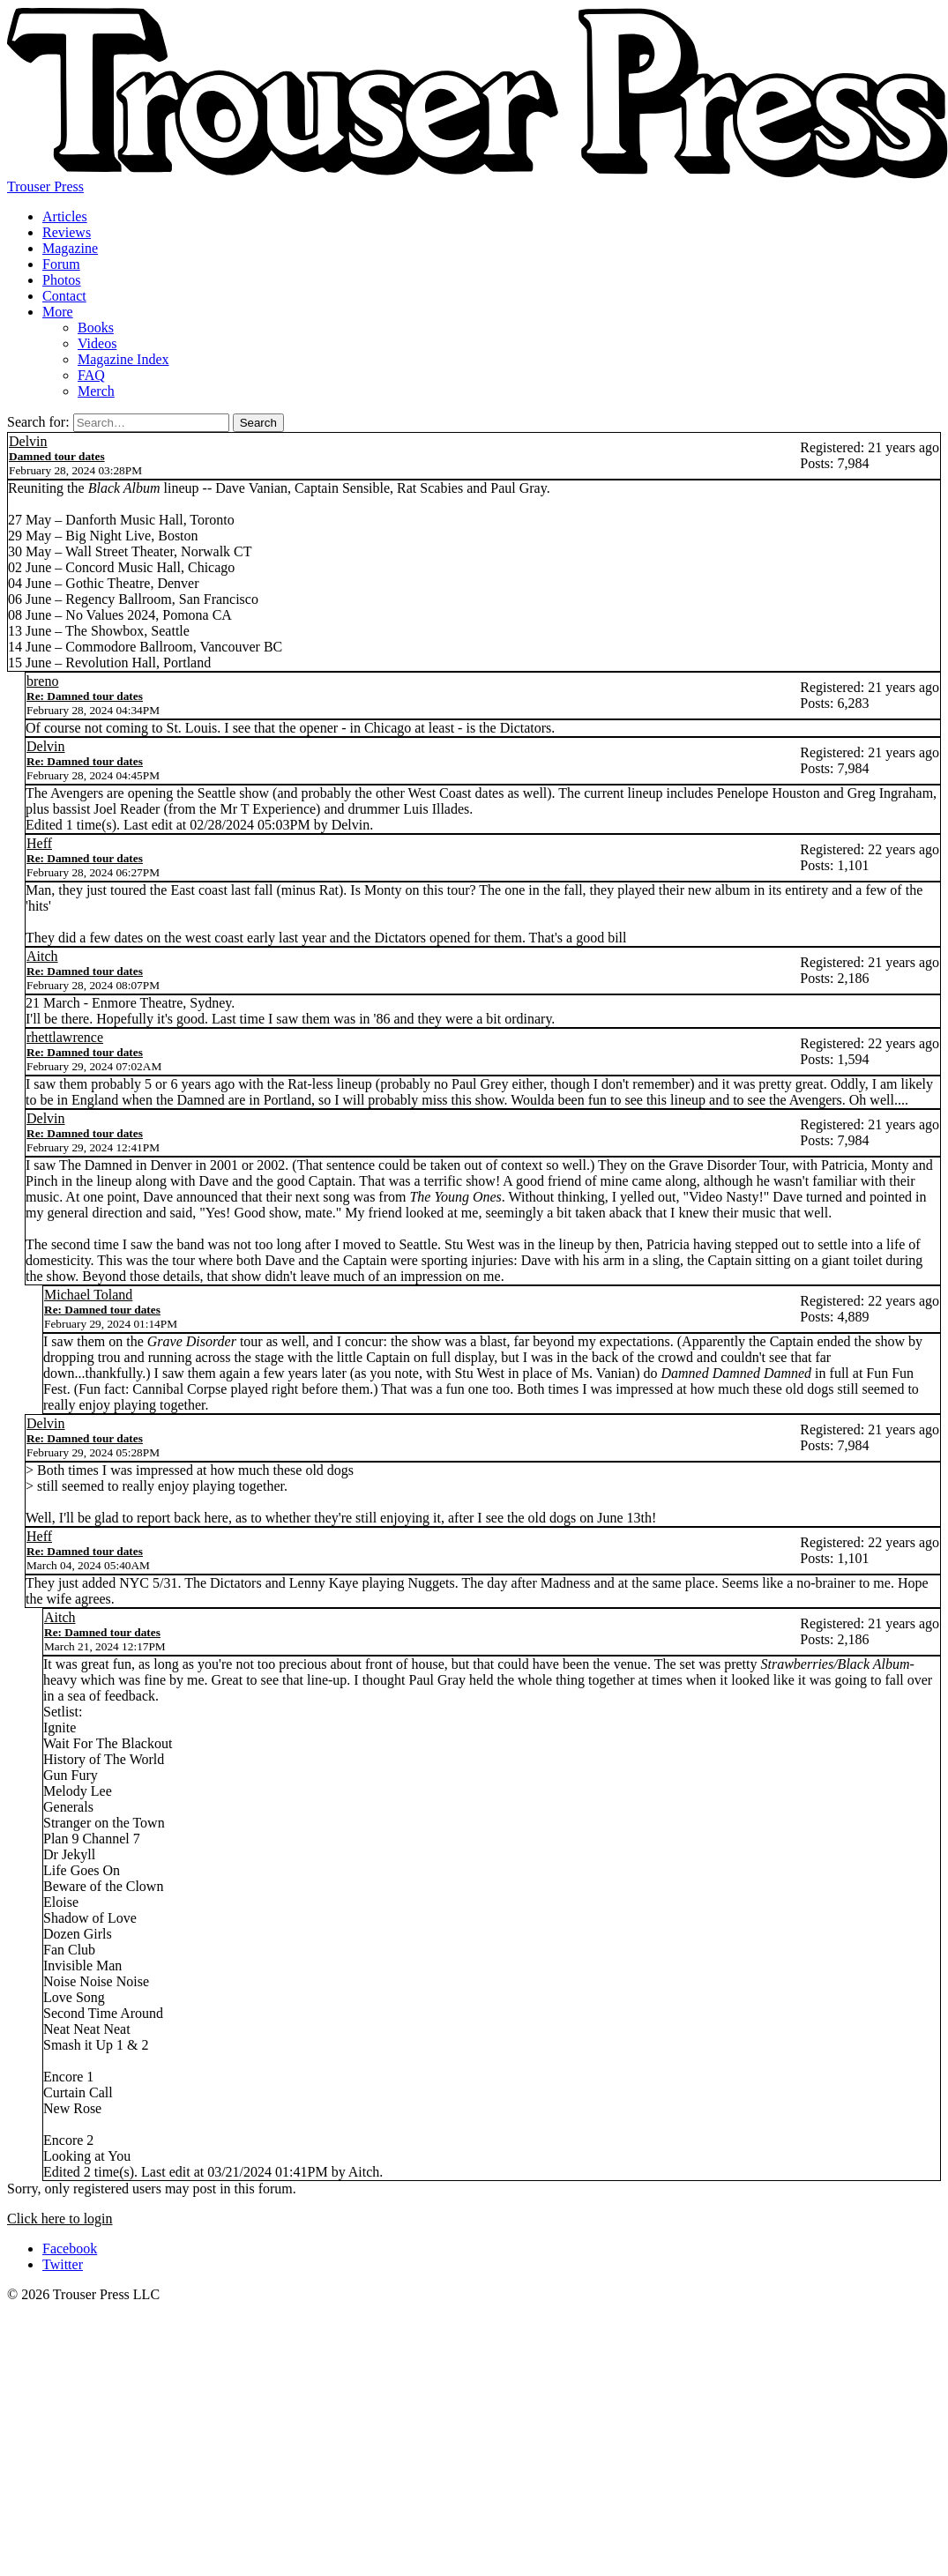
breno (42, 681)
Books (96, 327)
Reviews (66, 232)
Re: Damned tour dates (84, 696)
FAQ (91, 375)
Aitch (42, 956)
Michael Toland (88, 1294)
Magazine (70, 248)
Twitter (62, 2264)
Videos (97, 343)
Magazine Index (123, 359)
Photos (61, 279)
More (57, 311)
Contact (64, 295)
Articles (64, 216)
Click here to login (60, 2218)
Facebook (69, 2248)
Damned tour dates (57, 456)
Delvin (28, 441)
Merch (96, 390)
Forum (61, 264)
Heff (39, 843)
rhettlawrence (64, 1037)
